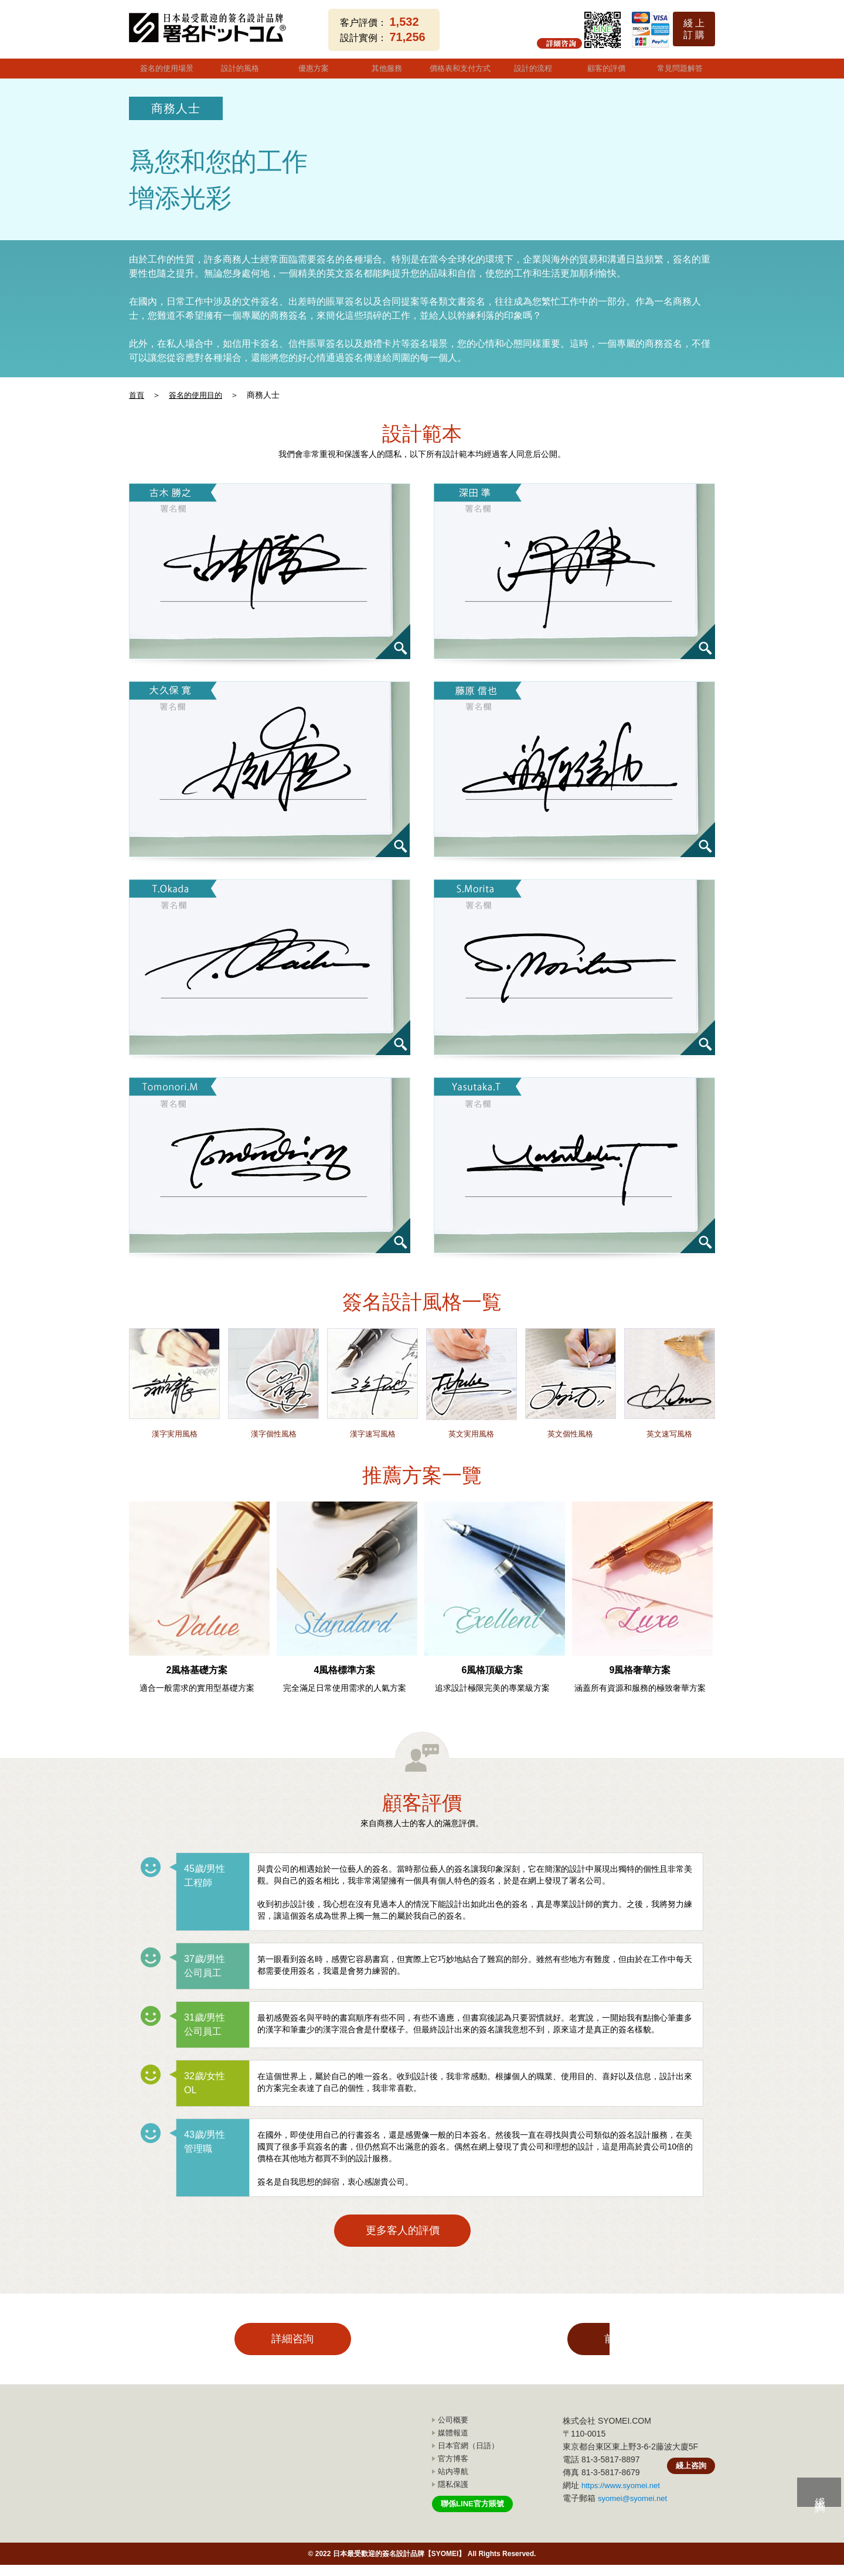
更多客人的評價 (422, 2231)
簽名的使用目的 (198, 392)
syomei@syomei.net (635, 2512)
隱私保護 (453, 2496)
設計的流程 (532, 67)
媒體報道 (453, 2446)
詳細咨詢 (322, 2348)
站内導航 (453, 2483)
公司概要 (453, 2434)
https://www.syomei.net (623, 2499)
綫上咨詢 (689, 2480)
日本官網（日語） (468, 2459)
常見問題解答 (679, 67)
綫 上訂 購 (694, 29)
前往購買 (521, 2348)
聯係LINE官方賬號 (475, 2515)
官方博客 (453, 2471)
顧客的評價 (605, 67)
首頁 (137, 392)
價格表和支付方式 (458, 67)
